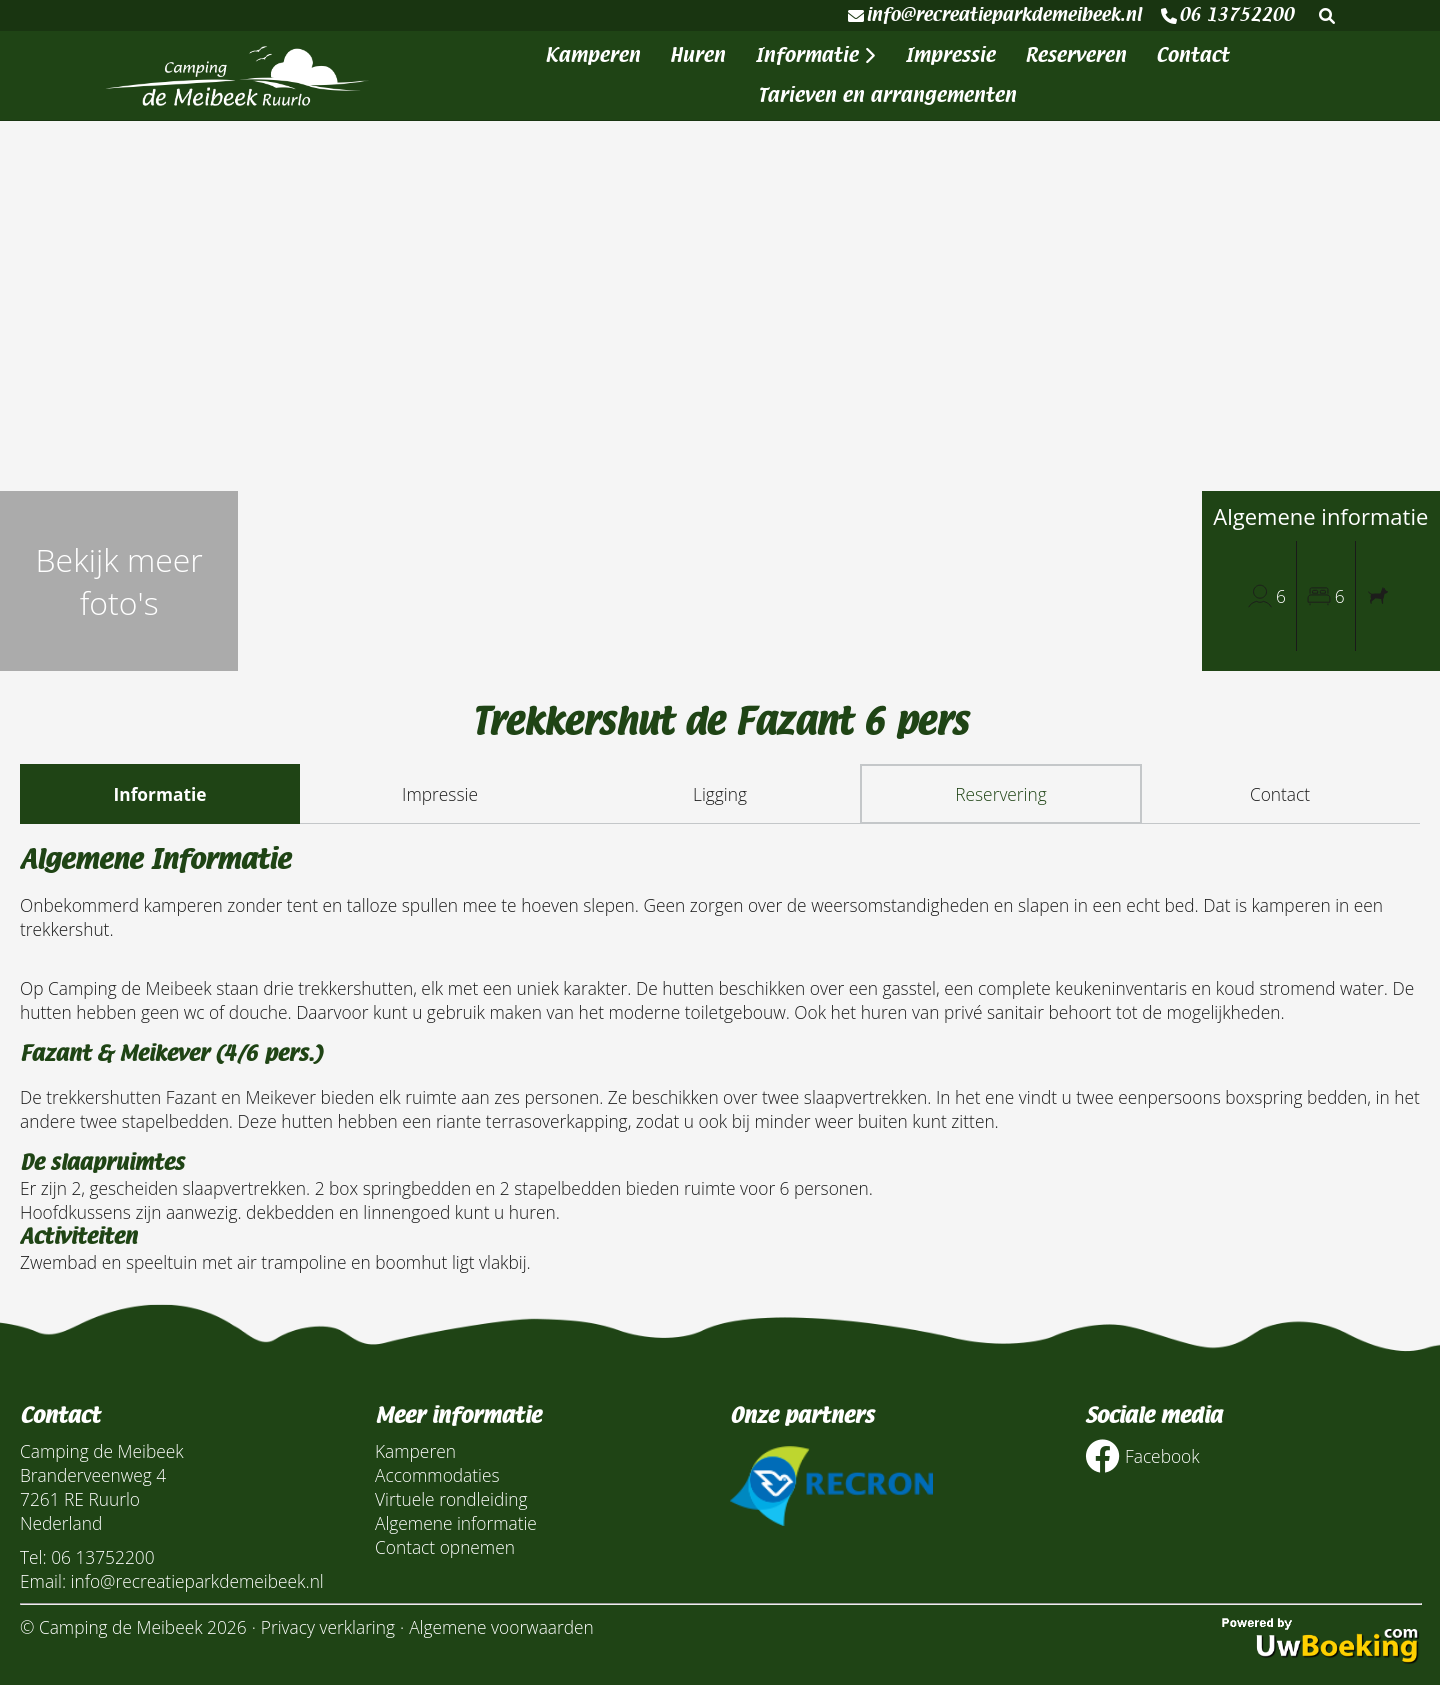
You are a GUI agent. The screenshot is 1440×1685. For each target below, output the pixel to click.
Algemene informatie (456, 1523)
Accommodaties (437, 1475)
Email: (43, 1581)
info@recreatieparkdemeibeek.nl (994, 15)
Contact (1192, 55)
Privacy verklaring (328, 1627)
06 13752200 (1227, 15)
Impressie (950, 55)
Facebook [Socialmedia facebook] (1142, 1456)
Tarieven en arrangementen (887, 95)
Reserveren (1075, 55)
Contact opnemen (445, 1547)
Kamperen (592, 55)
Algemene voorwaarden (501, 1627)
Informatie (815, 55)
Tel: (33, 1557)
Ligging (720, 794)
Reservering (1001, 794)
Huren (697, 55)
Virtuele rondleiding (451, 1499)
